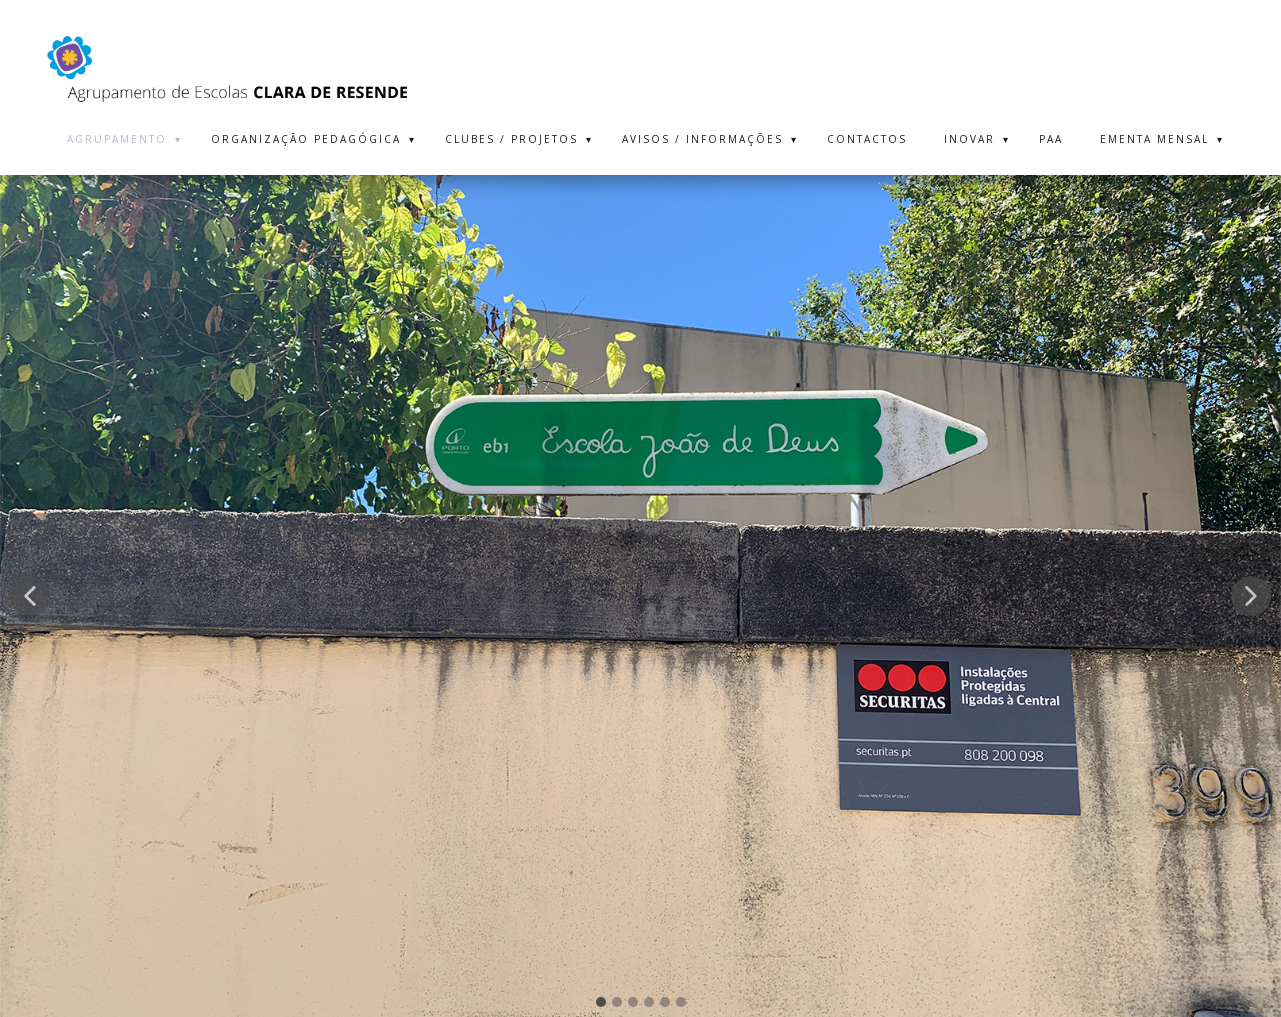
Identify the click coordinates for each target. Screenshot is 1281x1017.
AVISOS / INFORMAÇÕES (702, 139)
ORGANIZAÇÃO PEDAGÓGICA (306, 139)
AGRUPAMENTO (117, 139)
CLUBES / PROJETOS (511, 139)
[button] (30, 596)
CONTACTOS (867, 139)
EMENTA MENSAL (1154, 139)
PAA (1051, 139)
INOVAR (969, 139)
